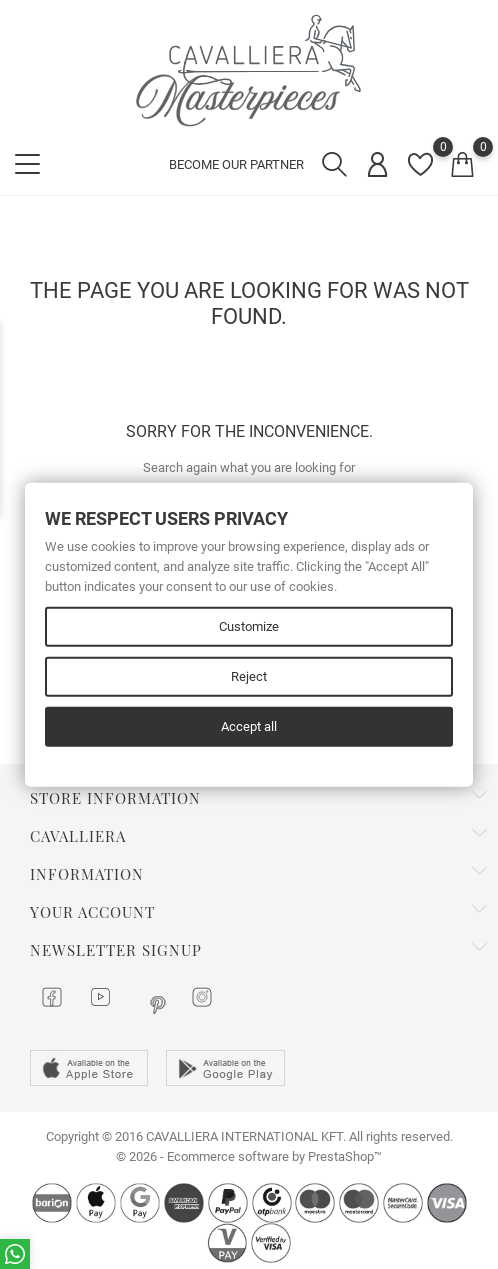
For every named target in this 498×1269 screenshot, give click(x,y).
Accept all (249, 726)
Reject (249, 676)
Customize (249, 626)
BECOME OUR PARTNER (236, 164)
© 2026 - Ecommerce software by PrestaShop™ (249, 1156)
